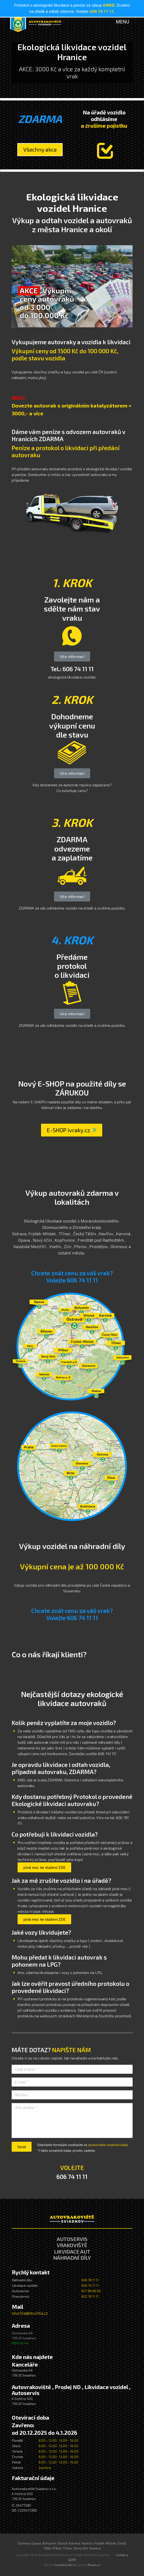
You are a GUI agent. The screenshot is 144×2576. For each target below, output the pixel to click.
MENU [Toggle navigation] (118, 22)
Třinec (68, 2548)
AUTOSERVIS (72, 2239)
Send (21, 2146)
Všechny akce (40, 149)
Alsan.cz (94, 2565)
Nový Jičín (81, 2548)
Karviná (74, 2543)
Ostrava (24, 2543)
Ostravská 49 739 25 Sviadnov (24, 2338)
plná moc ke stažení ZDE (44, 1867)
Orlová (62, 2543)
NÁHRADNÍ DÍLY (72, 2258)
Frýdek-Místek (105, 2543)
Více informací (72, 656)
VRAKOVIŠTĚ (72, 2245)
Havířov (87, 2543)
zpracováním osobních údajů (108, 2145)
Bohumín (49, 2543)
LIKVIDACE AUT (72, 2251)
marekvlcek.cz (65, 2565)
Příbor (57, 2548)
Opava (36, 2543)
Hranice (95, 2548)
